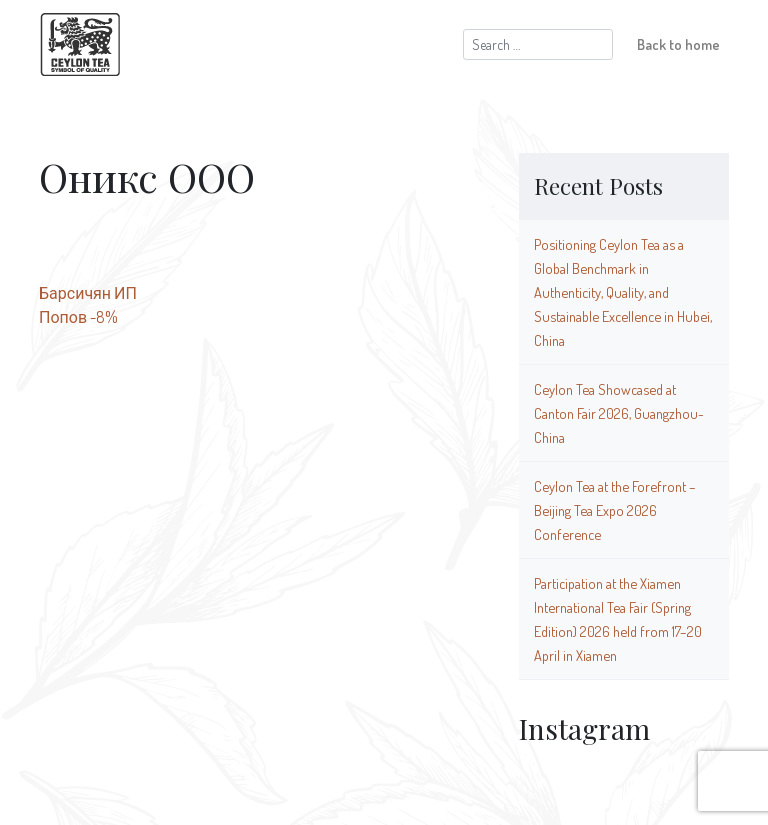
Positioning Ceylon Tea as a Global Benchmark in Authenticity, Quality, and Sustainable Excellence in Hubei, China (623, 292)
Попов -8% (78, 317)
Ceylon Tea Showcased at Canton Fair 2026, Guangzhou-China (619, 413)
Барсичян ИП (88, 293)
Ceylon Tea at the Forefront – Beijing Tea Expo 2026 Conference (615, 510)
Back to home (678, 44)
